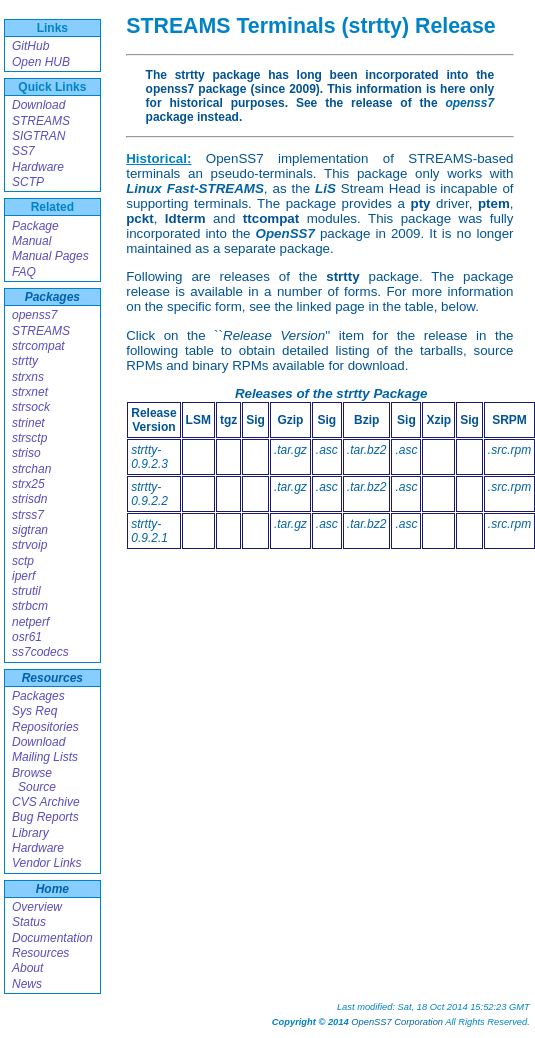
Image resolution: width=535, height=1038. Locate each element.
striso (26, 453)
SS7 (23, 151)
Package (35, 226)
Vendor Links (47, 863)
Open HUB (41, 62)
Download (38, 105)
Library (30, 833)
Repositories (45, 727)
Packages (52, 297)
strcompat (38, 346)
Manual (31, 241)
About (27, 968)
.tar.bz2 (367, 450)
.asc (327, 450)
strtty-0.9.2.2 (149, 494)
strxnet (30, 392)
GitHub (30, 46)
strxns (28, 377)
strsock (31, 407)
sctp (23, 561)
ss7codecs (40, 652)
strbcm (30, 606)
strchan (31, 469)
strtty (25, 361)
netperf (30, 622)
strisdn (29, 499)
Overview (37, 907)
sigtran (30, 530)
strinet (28, 423)
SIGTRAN (38, 136)
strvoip (29, 545)
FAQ (24, 272)
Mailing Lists (45, 757)
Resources (52, 678)
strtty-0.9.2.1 (149, 531)
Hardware (38, 167)
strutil (26, 591)
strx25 (28, 484)
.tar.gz (290, 450)
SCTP (28, 182)
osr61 (27, 637)
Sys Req (34, 711)
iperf (23, 576)
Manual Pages (50, 256)
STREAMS (41, 121)
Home (52, 889)
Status (29, 922)
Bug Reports (45, 817)
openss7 (34, 315)
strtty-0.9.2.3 (149, 457)
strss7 (28, 515)
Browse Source (34, 780)
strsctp (29, 438)
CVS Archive (46, 802)
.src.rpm (509, 450)
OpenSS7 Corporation (397, 1022)
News (27, 984)
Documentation (52, 938)
